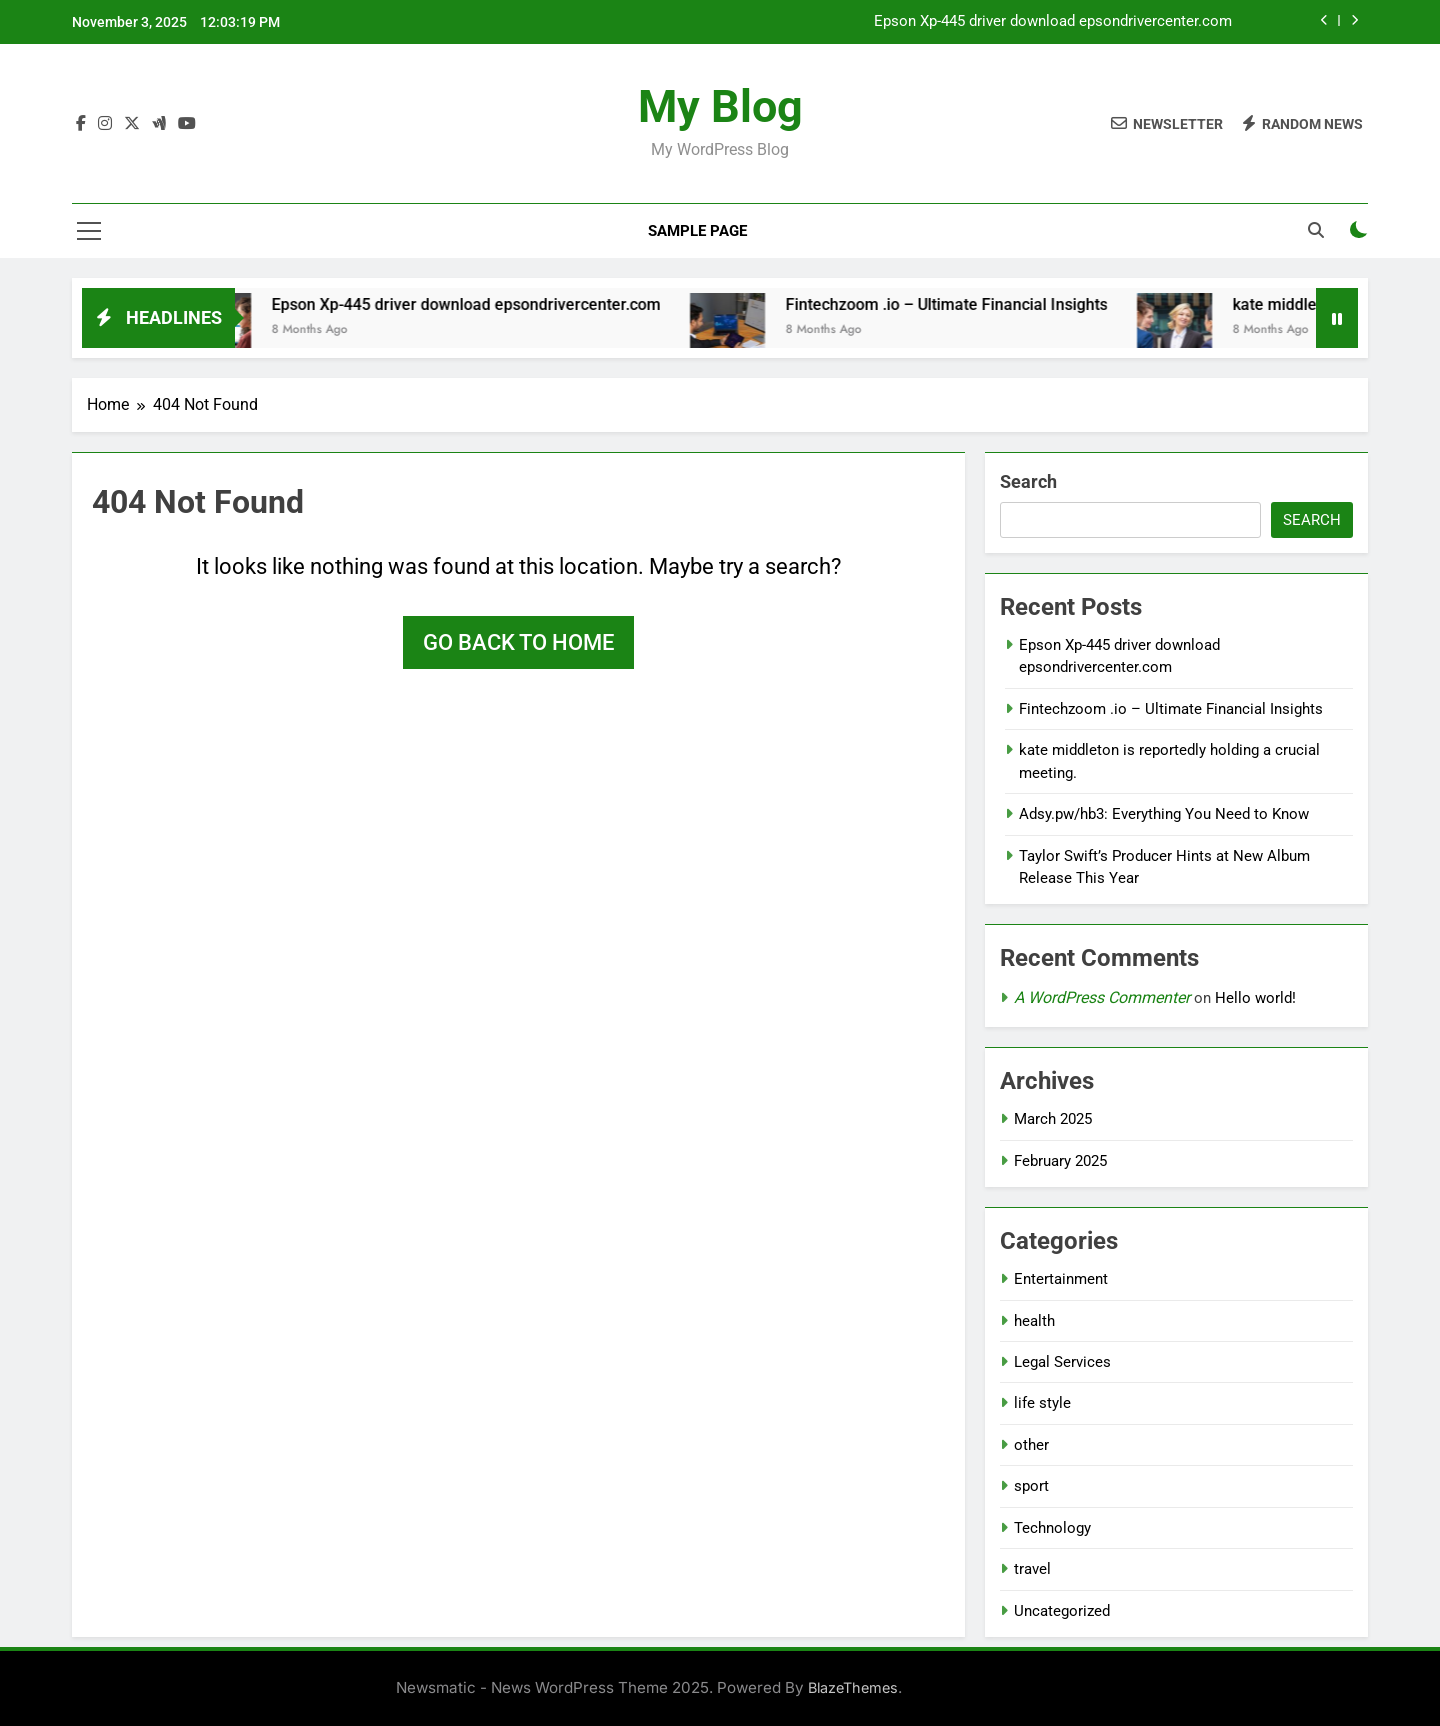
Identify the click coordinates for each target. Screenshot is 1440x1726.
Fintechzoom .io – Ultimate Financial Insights (967, 304)
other (1031, 1445)
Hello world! (1255, 998)
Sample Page (697, 231)
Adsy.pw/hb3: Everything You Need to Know (1164, 814)
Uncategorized (1062, 1611)
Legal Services (1062, 1362)
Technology (1052, 1528)
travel (1032, 1569)
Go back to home (518, 642)
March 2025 (1053, 1119)
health (1034, 1321)
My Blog (720, 106)
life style (1042, 1403)
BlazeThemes (853, 1687)
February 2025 (1060, 1161)
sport (1031, 1486)
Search (1028, 481)
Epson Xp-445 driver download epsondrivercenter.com (1053, 22)
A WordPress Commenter (1102, 997)
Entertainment (1061, 1279)
